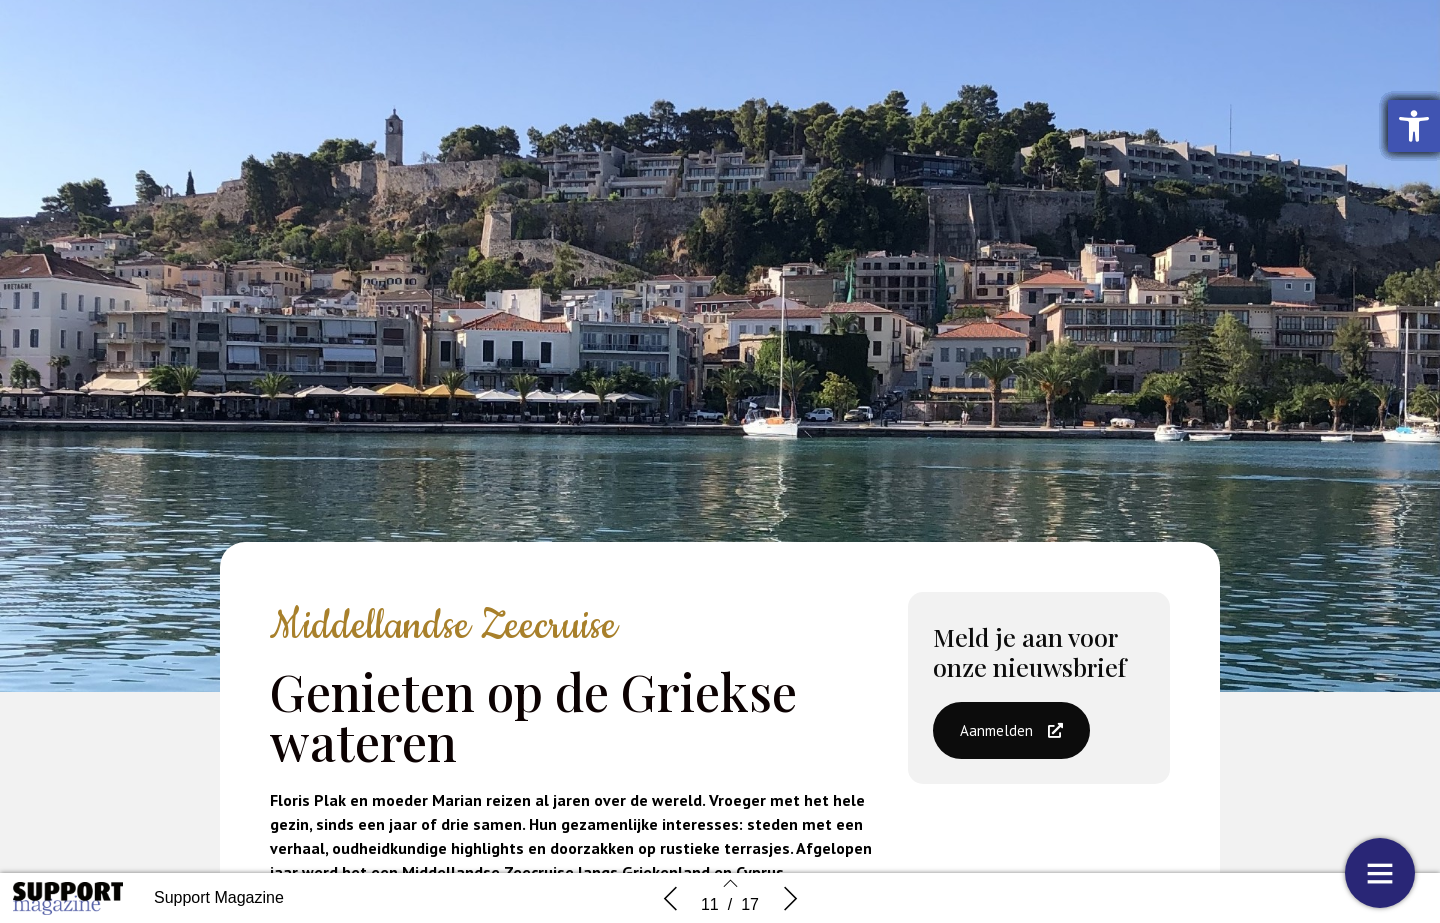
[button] (1011, 730)
